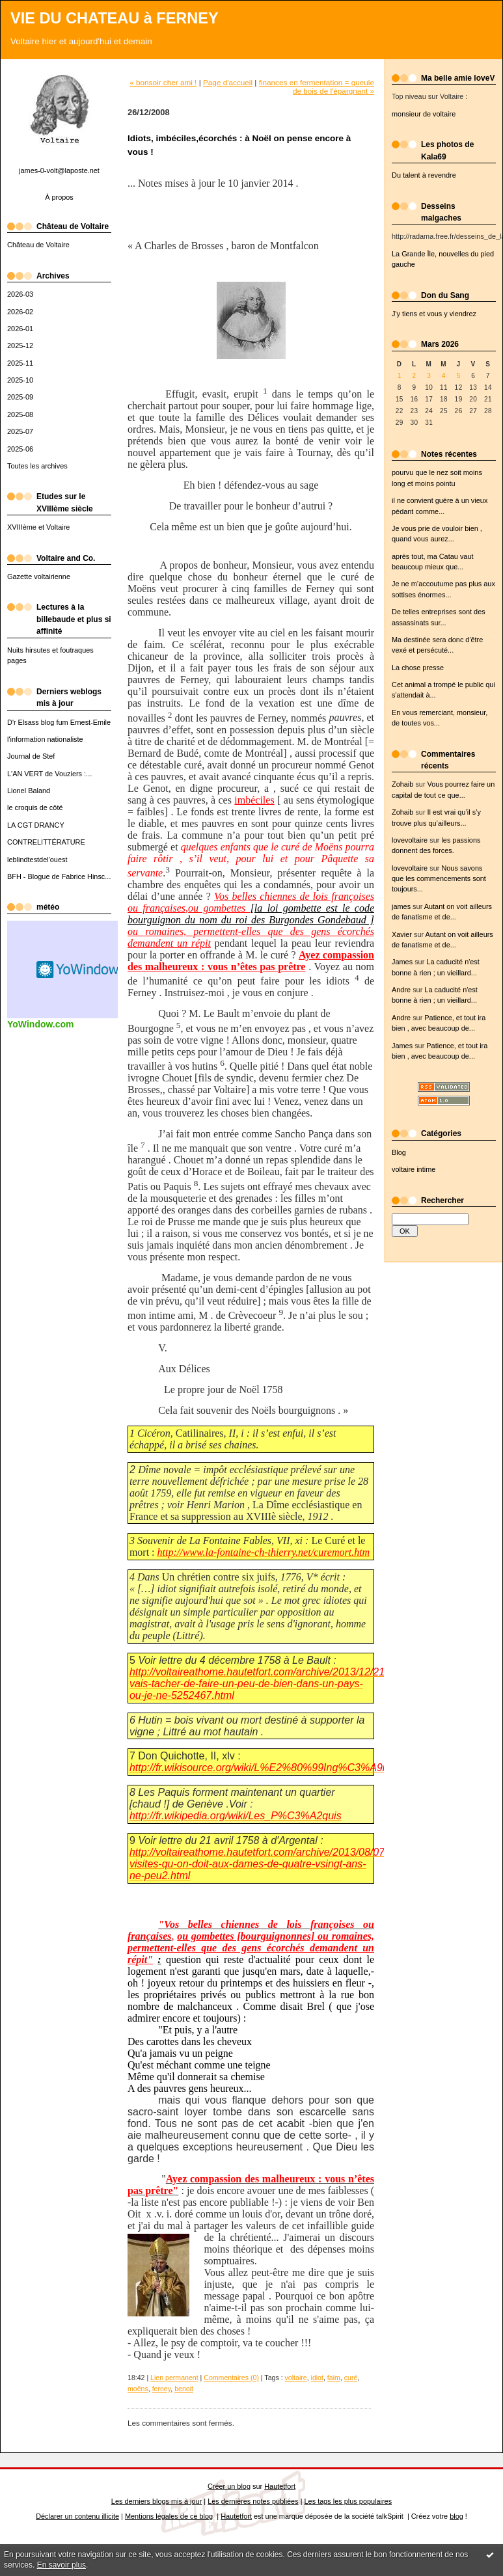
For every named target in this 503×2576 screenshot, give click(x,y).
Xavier (402, 934)
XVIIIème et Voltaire (38, 527)
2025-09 (20, 397)
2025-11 (20, 363)
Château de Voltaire (38, 245)
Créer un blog (229, 2486)
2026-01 (20, 328)
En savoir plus (61, 2564)
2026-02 (20, 312)
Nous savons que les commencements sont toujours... (439, 878)
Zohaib (402, 784)
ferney (161, 2389)
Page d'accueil (227, 82)
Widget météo (78, 969)
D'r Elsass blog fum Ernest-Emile (59, 722)
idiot (317, 2377)
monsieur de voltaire (423, 114)
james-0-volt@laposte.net (59, 170)
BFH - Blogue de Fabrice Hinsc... (59, 876)
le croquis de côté (34, 807)
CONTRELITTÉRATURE (46, 842)
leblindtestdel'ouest (37, 859)
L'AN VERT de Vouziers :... (49, 774)
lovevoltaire (410, 840)
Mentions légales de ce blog (169, 2516)
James (402, 962)
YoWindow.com (40, 1024)
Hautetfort (279, 2486)
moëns (138, 2389)
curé (351, 2377)
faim (333, 2377)
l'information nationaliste (45, 739)
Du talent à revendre (424, 175)
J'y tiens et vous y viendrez (434, 314)
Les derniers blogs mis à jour (156, 2501)
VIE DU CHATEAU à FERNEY (114, 18)
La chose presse (418, 667)
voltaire (296, 2377)
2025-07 (20, 431)
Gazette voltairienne (38, 576)
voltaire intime (413, 1169)
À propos (59, 197)
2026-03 (20, 294)
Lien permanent (174, 2377)
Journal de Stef (31, 756)
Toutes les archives (37, 466)
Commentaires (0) (231, 2377)
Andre (401, 990)
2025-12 (20, 345)
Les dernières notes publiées (253, 2501)
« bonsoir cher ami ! (163, 82)
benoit (183, 2389)
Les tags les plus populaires (348, 2501)
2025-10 (20, 380)
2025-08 (20, 414)
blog (456, 2516)
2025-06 (20, 449)
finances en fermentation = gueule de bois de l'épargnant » (316, 86)
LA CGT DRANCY (35, 825)
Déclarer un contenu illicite (77, 2516)
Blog (399, 1152)
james (401, 906)
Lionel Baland (28, 790)
